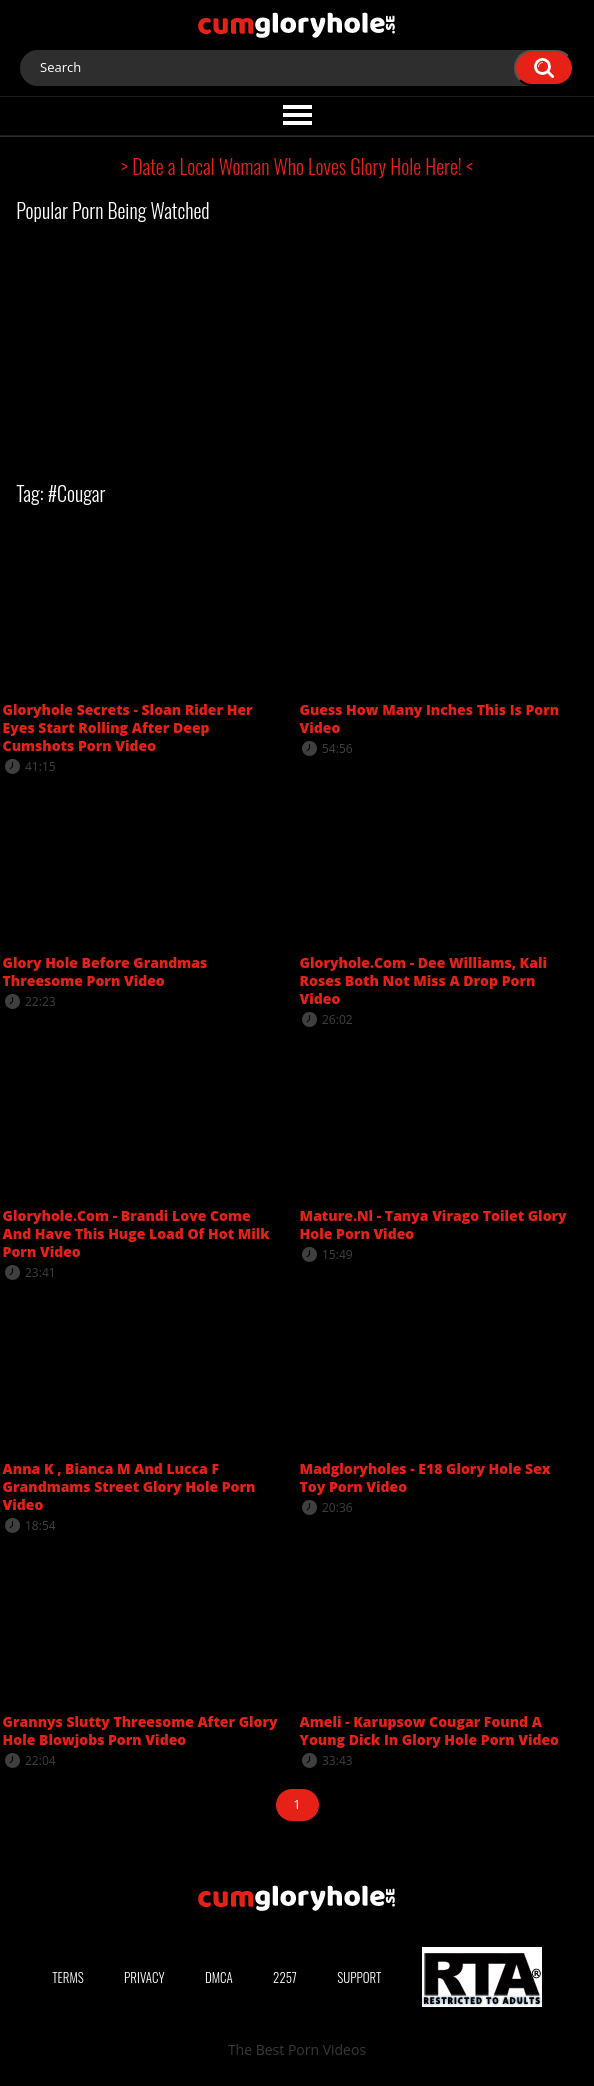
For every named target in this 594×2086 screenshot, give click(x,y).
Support (359, 1977)
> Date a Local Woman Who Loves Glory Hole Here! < (297, 166)
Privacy (144, 1977)
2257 (285, 1977)
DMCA (219, 1977)
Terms (68, 1977)
